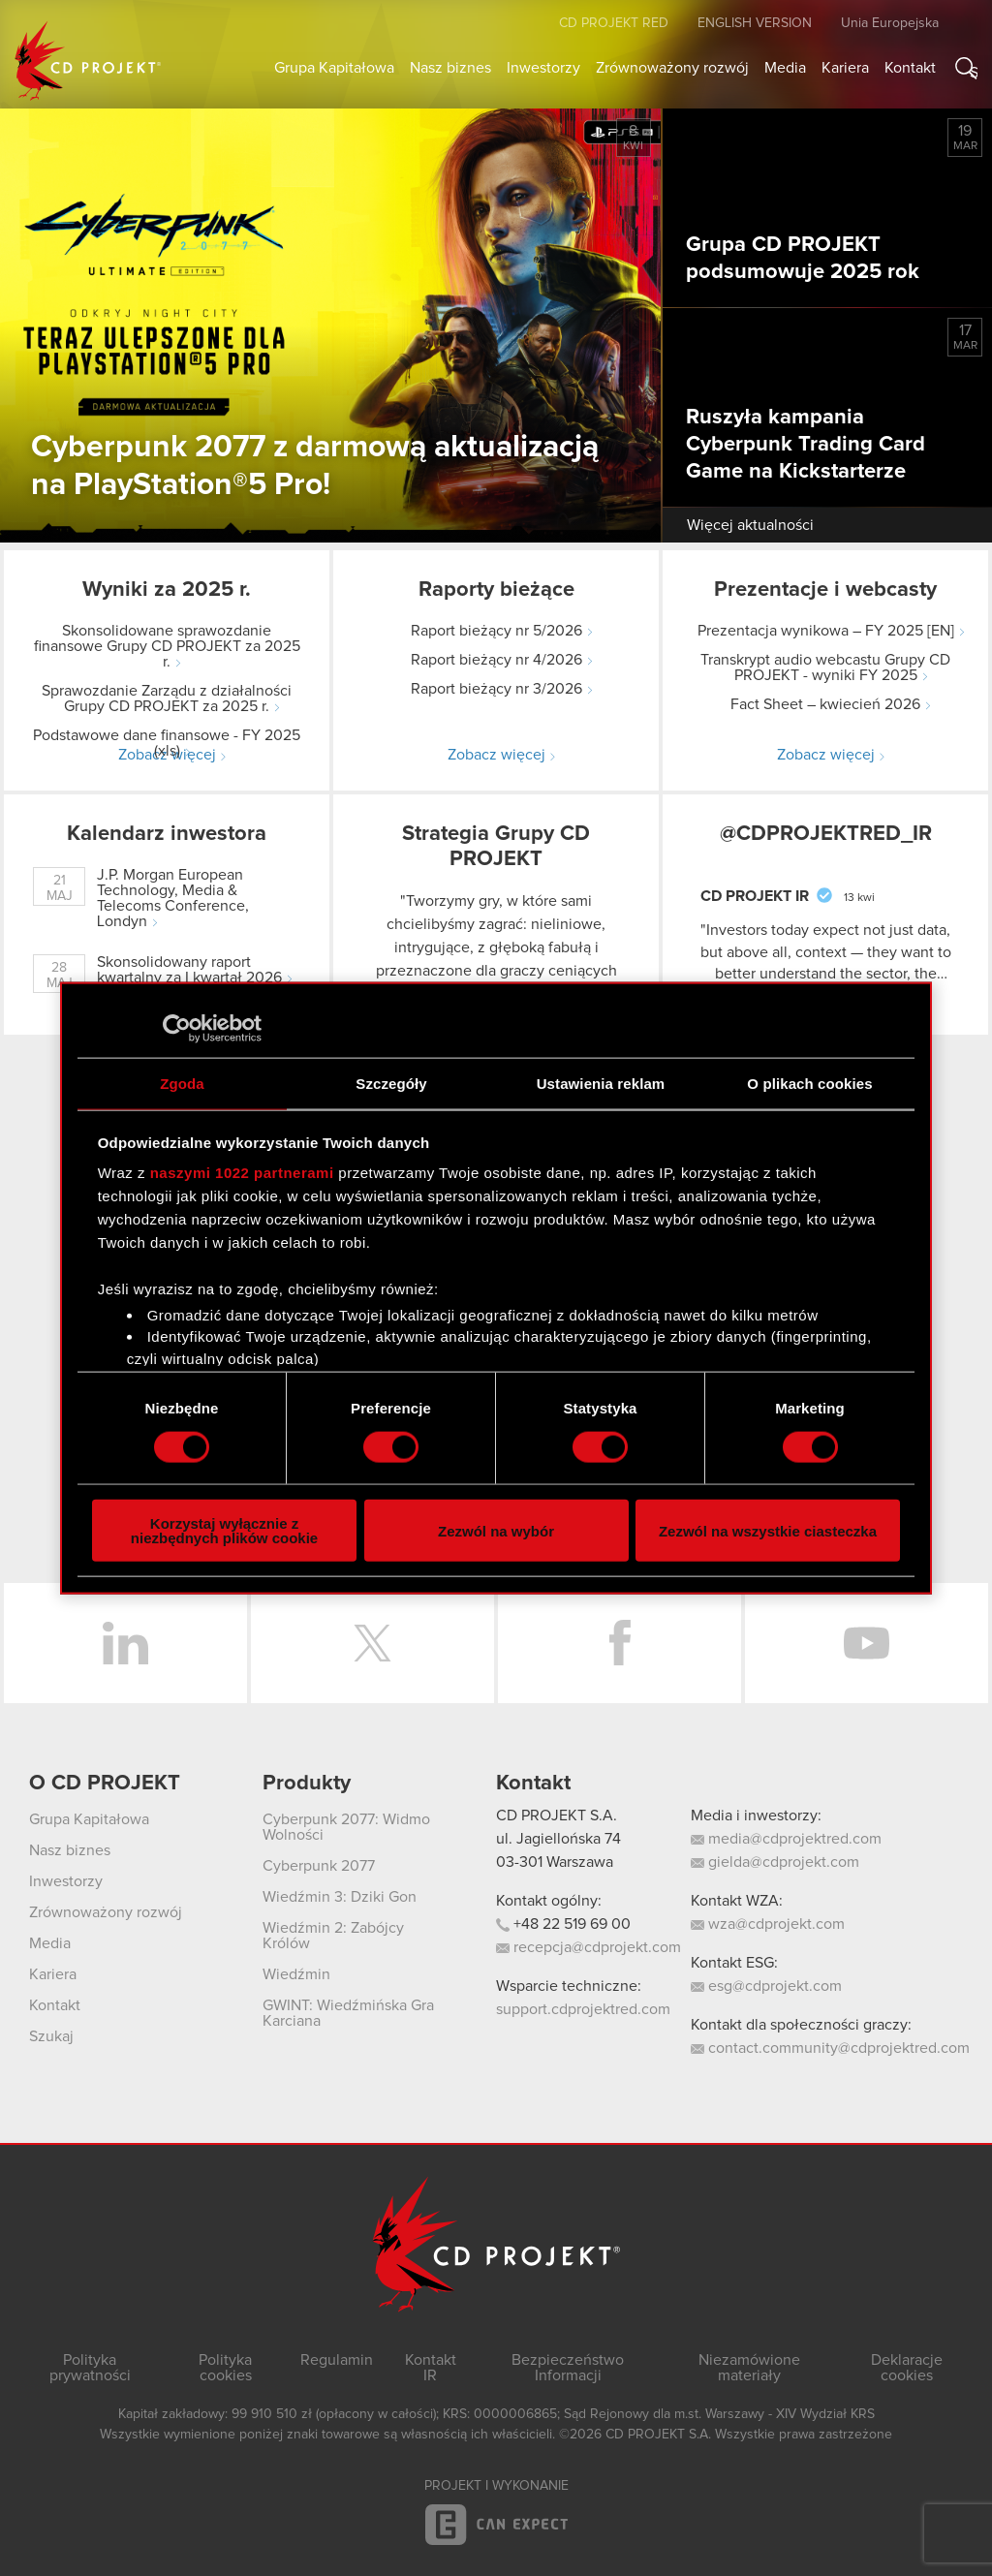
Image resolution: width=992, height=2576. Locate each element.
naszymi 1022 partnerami (242, 1172)
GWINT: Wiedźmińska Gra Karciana (348, 2013)
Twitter (372, 1643)
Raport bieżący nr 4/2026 (496, 659)
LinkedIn (125, 1643)
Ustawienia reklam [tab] (601, 1082)
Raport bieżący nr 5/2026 (496, 630)
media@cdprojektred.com (786, 1839)
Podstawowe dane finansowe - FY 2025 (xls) (166, 743)
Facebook (619, 1643)
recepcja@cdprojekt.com (588, 1947)
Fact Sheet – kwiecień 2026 (825, 704)
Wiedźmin (296, 1974)
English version (755, 23)
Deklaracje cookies (907, 2367)
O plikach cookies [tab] (809, 1082)
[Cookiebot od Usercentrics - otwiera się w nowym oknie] (177, 1027)
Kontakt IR (430, 2367)
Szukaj (973, 72)
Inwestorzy (543, 68)
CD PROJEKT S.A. (556, 1815)
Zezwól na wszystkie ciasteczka (768, 1530)
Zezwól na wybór (496, 1530)
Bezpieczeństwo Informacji (568, 2367)
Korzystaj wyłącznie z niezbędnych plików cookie (224, 1530)
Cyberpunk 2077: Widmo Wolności (346, 1827)
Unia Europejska (890, 23)
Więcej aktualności (750, 525)
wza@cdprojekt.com (768, 1924)
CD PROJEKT (88, 61)
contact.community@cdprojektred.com (830, 2048)
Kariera (845, 68)
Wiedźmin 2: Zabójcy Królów (333, 1935)
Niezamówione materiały (749, 2367)
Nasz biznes (450, 68)
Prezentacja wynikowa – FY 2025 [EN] (826, 630)
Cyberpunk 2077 (319, 1866)
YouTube (866, 1643)
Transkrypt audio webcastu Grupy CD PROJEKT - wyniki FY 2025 (825, 667)
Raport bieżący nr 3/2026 (496, 689)
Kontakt (910, 68)
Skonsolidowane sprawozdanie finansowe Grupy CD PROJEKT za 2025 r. (167, 646)
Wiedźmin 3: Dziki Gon (340, 1897)
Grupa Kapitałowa (334, 68)
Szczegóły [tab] (391, 1082)
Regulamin (336, 2360)
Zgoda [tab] (182, 1082)
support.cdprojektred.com (583, 2009)
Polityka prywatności (90, 2367)
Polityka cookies (225, 2367)
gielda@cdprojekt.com (775, 1862)
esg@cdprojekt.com (766, 1986)
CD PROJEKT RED (613, 23)
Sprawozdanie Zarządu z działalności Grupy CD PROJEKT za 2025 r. (167, 698)
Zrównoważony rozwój (672, 68)
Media (785, 68)
